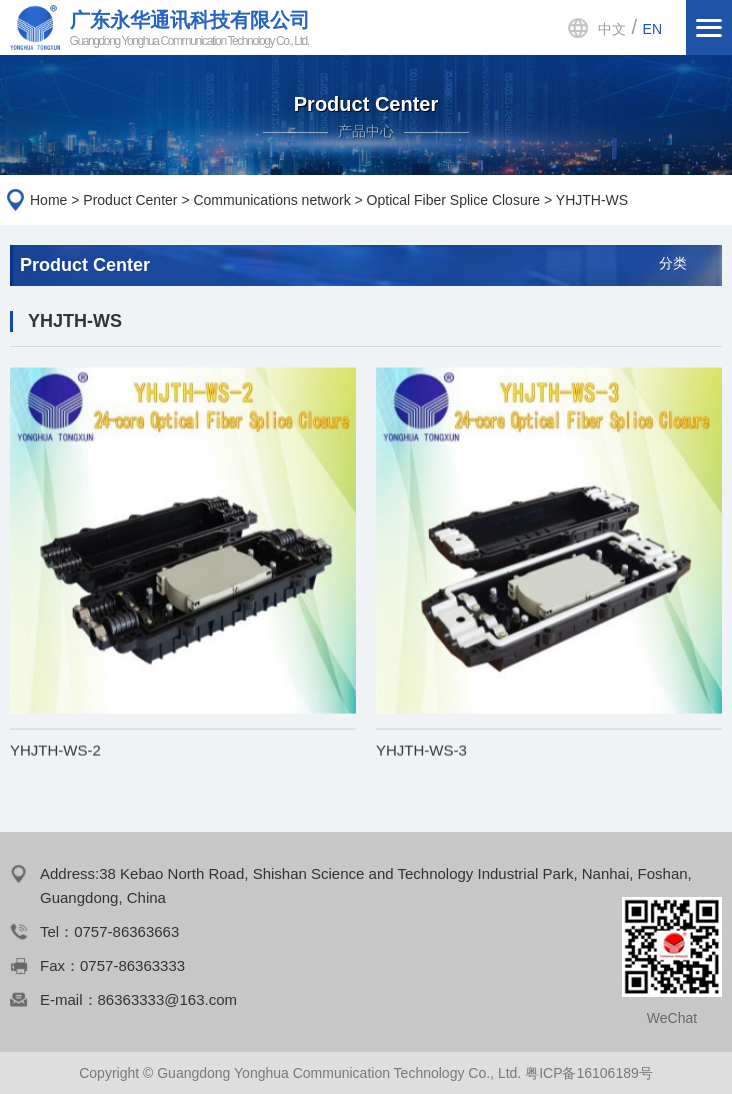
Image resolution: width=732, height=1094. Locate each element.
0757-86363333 (132, 965)
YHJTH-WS (592, 200)
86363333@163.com (168, 999)
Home (48, 200)
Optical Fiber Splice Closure (454, 200)
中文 (612, 29)
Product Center (130, 200)
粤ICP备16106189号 (589, 1073)
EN (652, 29)
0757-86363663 (126, 931)
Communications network (271, 200)
